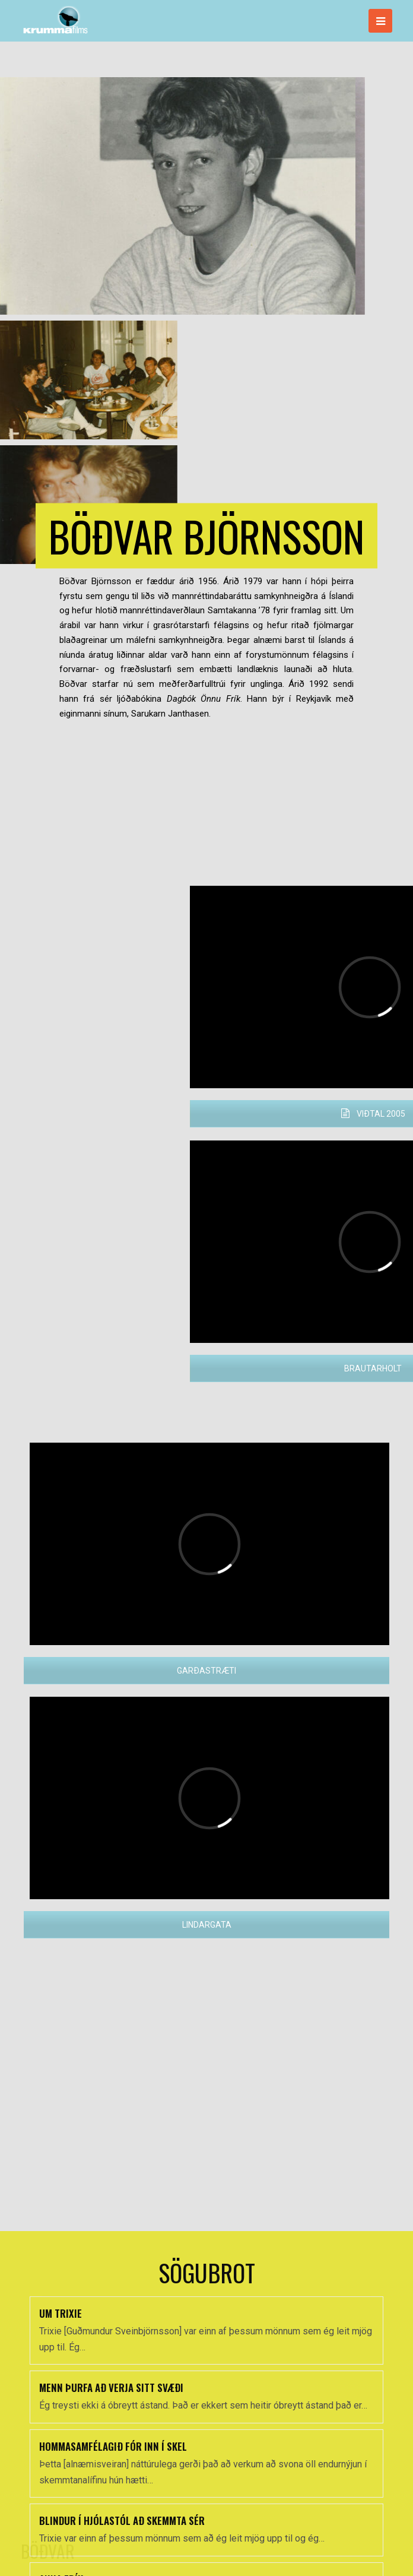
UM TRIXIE (60, 2475)
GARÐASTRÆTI (206, 1670)
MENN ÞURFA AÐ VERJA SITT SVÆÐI (111, 2549)
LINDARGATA (206, 1924)
